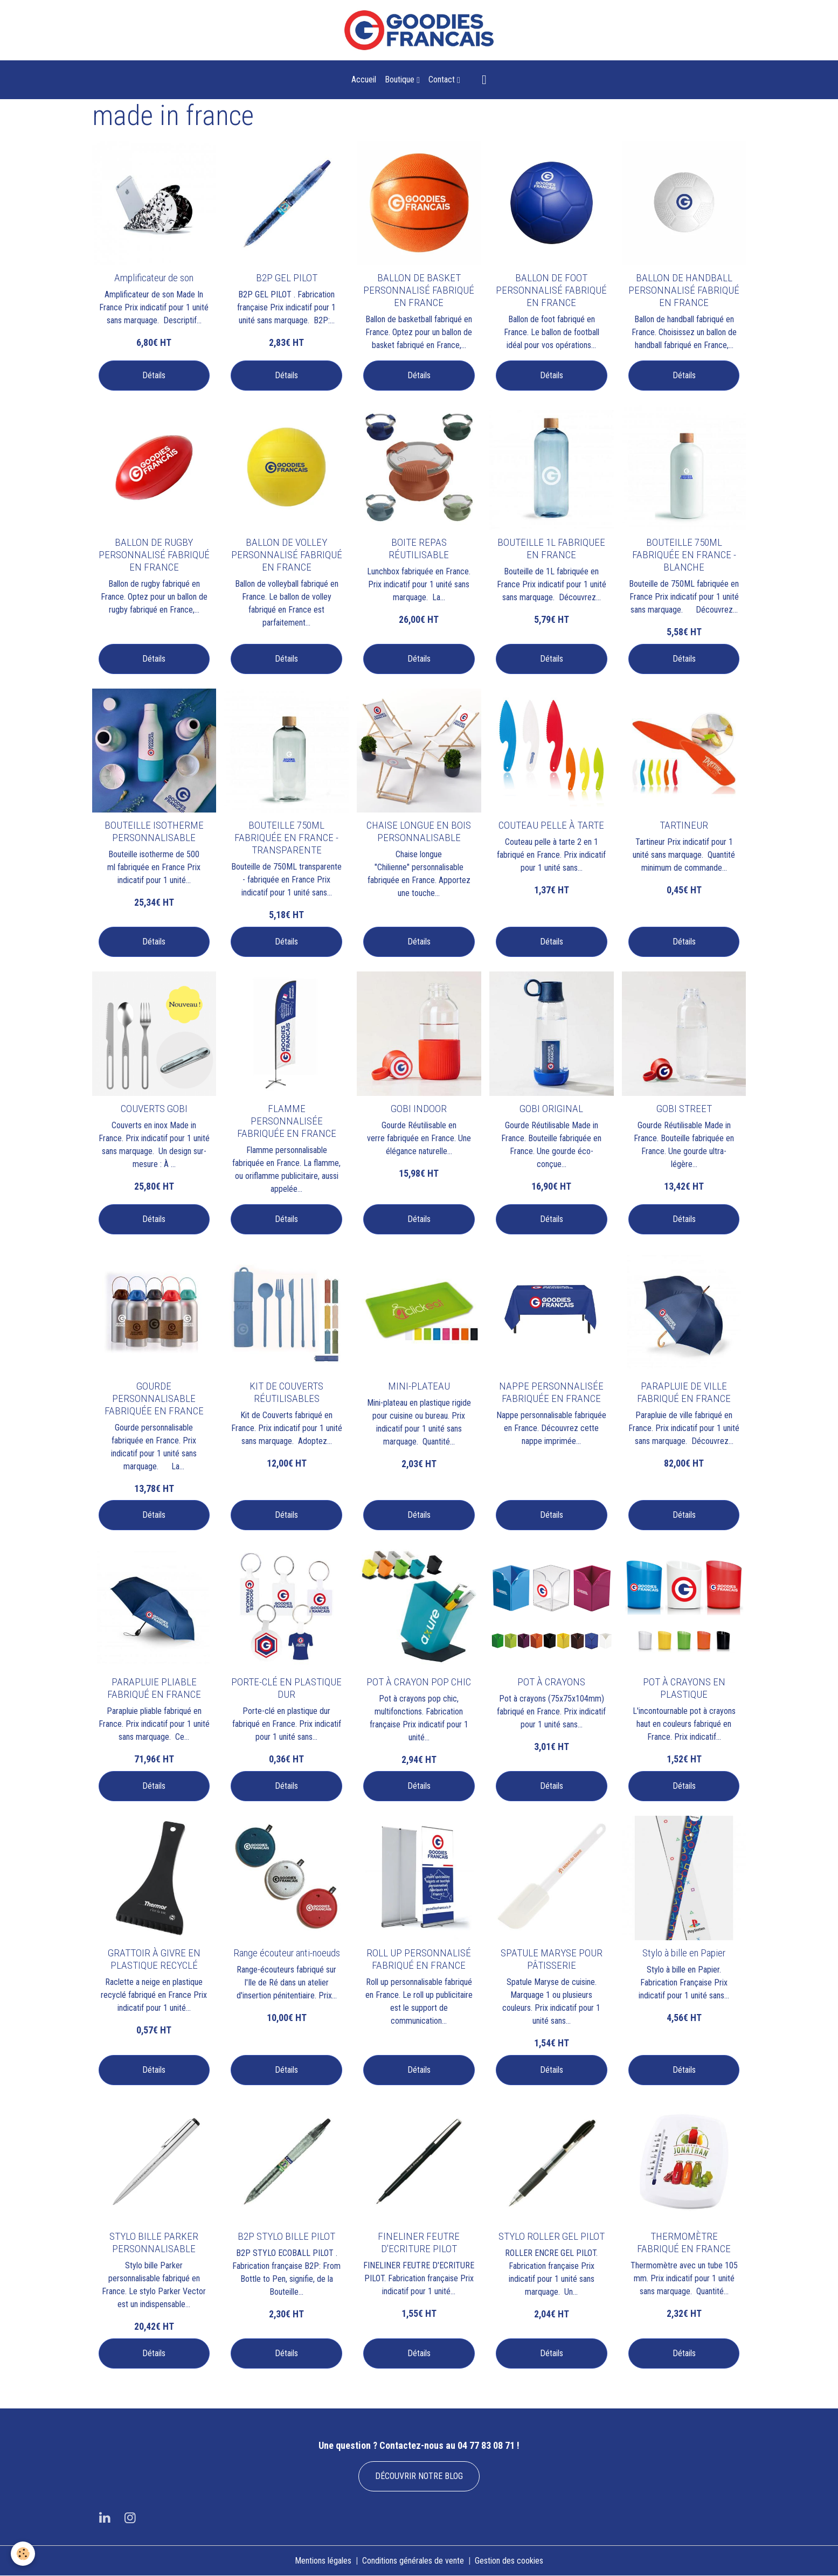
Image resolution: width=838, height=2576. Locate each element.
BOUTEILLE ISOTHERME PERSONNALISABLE (154, 831)
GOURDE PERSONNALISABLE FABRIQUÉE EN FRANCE (154, 1398)
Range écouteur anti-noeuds (286, 1953)
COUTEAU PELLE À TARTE (551, 825)
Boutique (401, 79)
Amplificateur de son (153, 278)
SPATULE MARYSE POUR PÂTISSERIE (551, 1959)
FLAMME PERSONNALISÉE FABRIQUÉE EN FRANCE (286, 1121)
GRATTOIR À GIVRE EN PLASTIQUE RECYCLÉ (154, 1959)
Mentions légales (323, 2561)
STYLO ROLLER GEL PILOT (551, 2236)
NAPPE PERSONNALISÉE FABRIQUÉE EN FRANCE (551, 1392)
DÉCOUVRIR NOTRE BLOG (419, 2476)
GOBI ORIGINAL (551, 1108)
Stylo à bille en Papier (683, 1953)
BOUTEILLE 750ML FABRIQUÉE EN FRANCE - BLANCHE (684, 554)
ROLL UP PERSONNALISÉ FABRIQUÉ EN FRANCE (418, 1959)
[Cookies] (23, 2554)
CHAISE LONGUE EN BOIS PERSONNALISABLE (418, 831)
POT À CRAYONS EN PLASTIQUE (684, 1688)
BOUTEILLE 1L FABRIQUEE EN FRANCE (551, 548)
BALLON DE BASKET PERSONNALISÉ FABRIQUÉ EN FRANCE (418, 290)
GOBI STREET (684, 1108)
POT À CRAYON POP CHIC (418, 1682)
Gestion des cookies (509, 2561)
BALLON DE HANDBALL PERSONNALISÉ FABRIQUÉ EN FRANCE (683, 290)
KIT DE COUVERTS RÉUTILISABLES (286, 1392)
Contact (442, 79)
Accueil (363, 79)
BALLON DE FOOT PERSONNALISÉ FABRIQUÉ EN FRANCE (551, 290)
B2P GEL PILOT (286, 278)
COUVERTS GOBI (154, 1108)
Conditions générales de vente (413, 2561)
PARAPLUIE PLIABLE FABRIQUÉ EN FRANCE (154, 1688)
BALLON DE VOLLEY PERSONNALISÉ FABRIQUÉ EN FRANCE (286, 554)
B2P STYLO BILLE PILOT (286, 2236)
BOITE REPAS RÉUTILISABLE (419, 548)
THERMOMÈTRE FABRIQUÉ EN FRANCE (684, 2242)
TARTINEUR (684, 825)
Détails (153, 375)
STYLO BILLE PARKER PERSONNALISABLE (153, 2242)
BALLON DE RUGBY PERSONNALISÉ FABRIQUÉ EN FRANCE (154, 554)
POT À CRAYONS (551, 1682)
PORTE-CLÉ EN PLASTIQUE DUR (286, 1688)
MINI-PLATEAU (419, 1386)
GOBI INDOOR (419, 1108)
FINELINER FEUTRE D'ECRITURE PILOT (419, 2242)
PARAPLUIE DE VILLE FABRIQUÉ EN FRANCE (684, 1392)
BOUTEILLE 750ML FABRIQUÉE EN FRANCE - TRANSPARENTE (286, 837)
